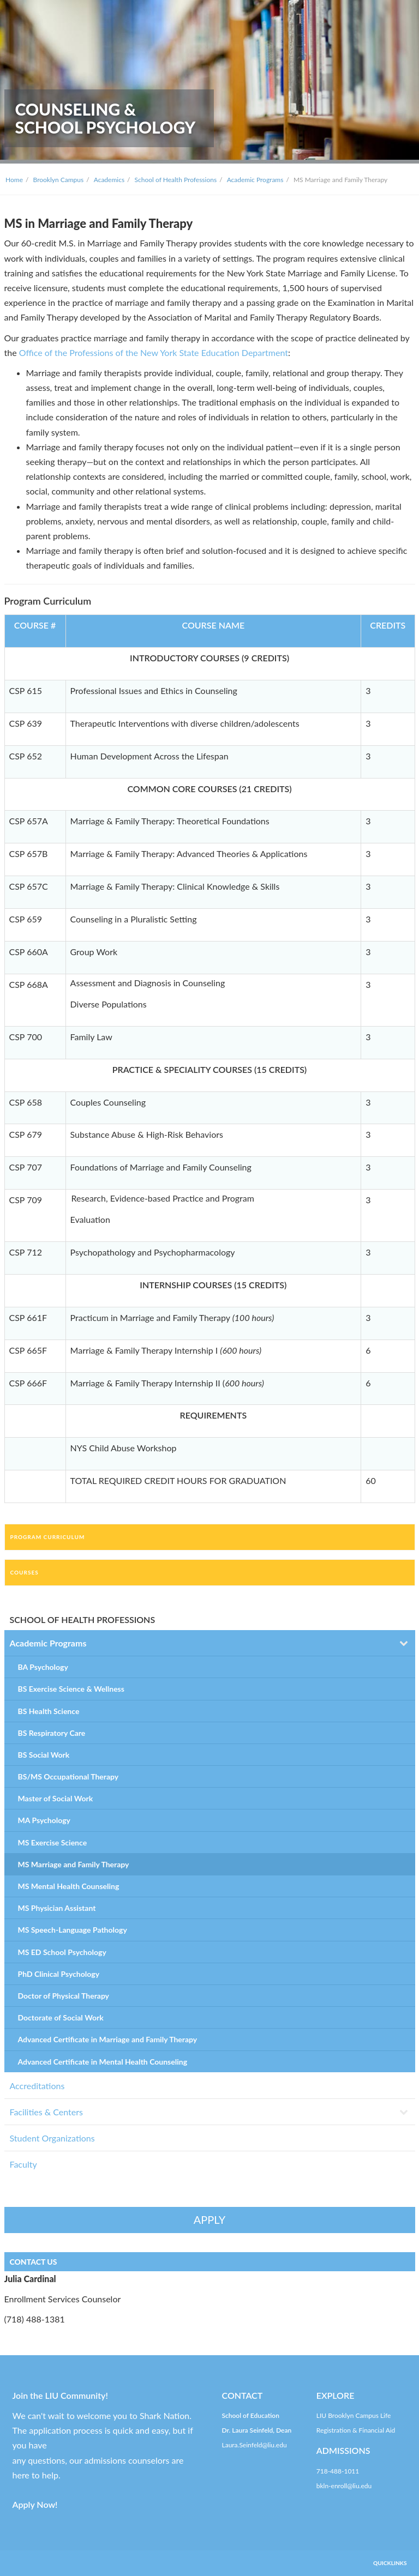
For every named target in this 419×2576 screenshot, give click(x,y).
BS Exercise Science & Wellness (71, 1688)
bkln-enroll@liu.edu (344, 2486)
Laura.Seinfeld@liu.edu (254, 2445)
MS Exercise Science (52, 1842)
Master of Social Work (55, 1798)
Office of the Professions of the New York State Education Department (153, 352)
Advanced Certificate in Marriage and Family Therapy (107, 2039)
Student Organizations (52, 2138)
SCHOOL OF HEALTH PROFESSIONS (82, 1619)
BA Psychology (43, 1667)
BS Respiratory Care (52, 1733)
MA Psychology (44, 1820)
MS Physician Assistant (57, 1908)
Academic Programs (255, 180)
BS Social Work (44, 1754)
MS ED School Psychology (62, 1952)
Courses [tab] (24, 1572)
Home (14, 180)
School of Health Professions (176, 180)
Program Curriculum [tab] (47, 1537)
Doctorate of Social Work (61, 2017)
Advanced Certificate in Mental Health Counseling (103, 2061)
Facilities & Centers (46, 2112)
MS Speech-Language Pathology (72, 1929)
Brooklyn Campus (58, 180)
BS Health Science (49, 1711)
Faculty (23, 2164)
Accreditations (37, 2085)
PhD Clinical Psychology (59, 1973)
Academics (109, 180)
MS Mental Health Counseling (68, 1886)
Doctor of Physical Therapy (64, 1995)
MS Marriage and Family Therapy (73, 1864)
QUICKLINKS (390, 2563)
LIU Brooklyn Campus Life (353, 2415)
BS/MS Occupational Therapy (68, 1776)
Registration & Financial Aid (356, 2430)
